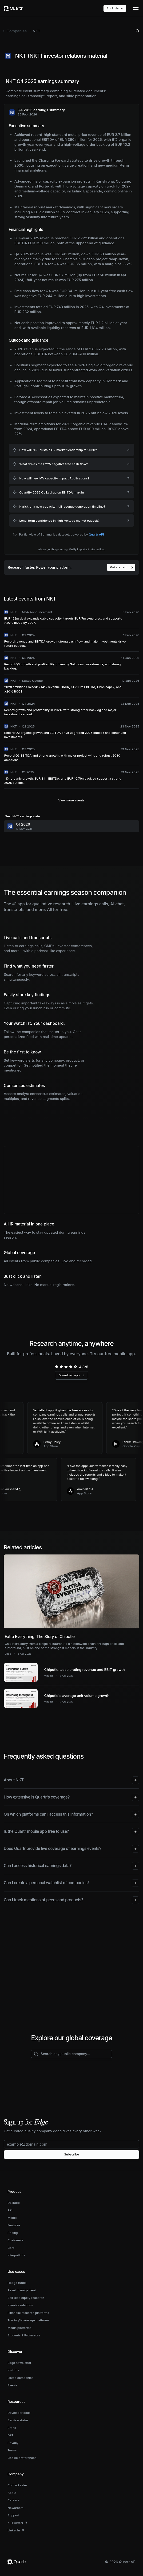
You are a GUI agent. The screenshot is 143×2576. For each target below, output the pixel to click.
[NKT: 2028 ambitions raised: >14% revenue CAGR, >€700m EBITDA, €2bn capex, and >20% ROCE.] (71, 685)
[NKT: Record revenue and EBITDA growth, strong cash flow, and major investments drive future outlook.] (71, 640)
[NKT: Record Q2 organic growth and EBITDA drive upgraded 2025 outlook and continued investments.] (71, 731)
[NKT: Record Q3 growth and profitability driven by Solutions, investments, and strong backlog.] (71, 663)
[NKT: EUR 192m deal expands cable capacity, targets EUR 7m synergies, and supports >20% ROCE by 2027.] (71, 617)
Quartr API (96, 534)
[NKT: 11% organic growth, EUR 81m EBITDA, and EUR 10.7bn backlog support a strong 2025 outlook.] (71, 777)
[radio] (57, 1367)
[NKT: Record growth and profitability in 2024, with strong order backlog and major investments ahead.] (71, 708)
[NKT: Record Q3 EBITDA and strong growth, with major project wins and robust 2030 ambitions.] (71, 754)
